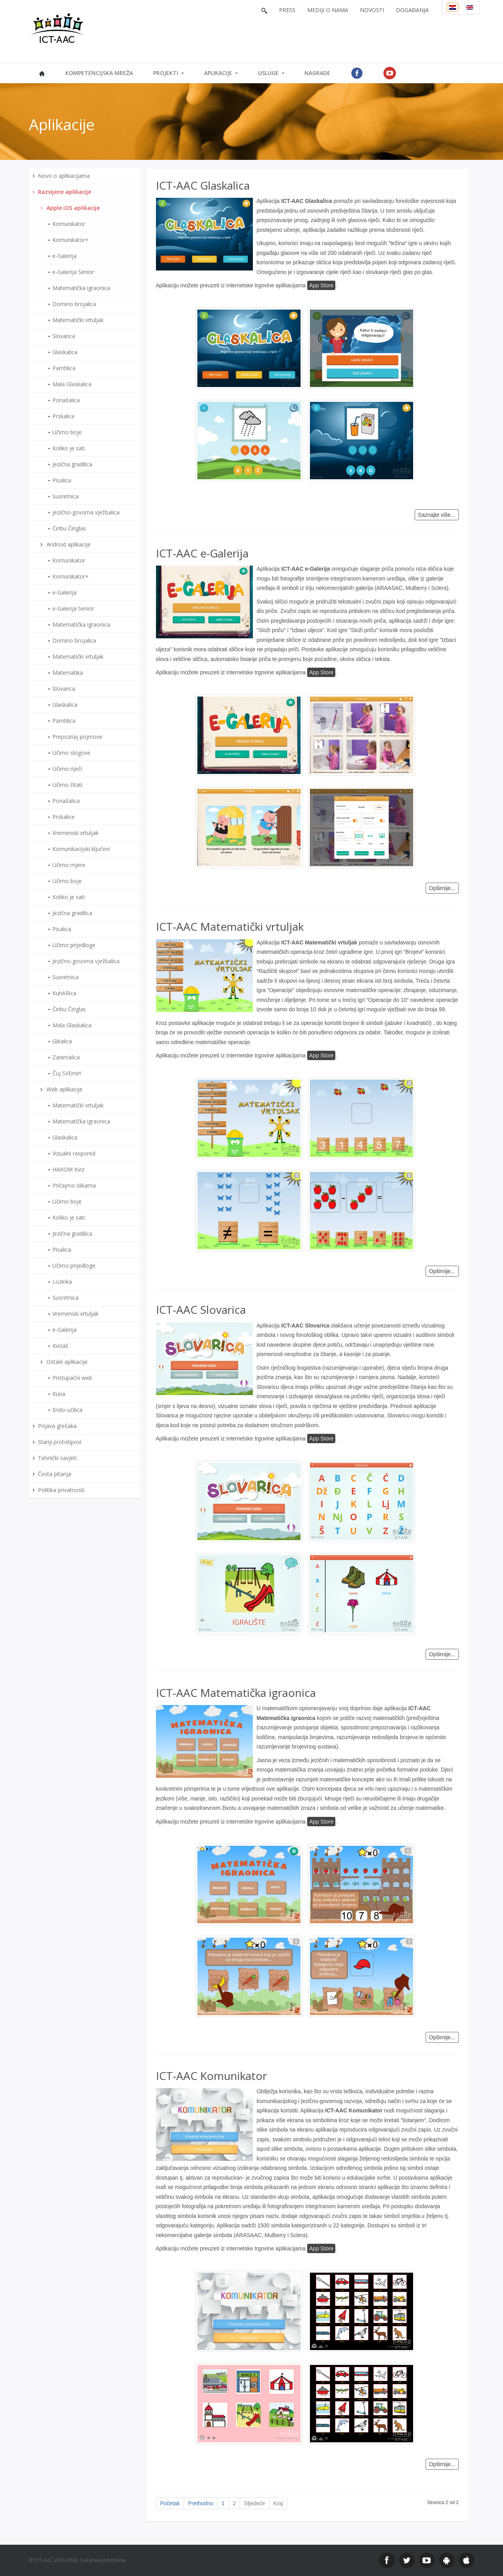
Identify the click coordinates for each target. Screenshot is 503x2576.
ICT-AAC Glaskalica (203, 185)
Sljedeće (254, 2503)
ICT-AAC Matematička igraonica (236, 1692)
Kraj (278, 2503)
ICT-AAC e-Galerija (202, 553)
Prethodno (200, 2503)
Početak (170, 2503)
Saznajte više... (436, 515)
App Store (321, 285)
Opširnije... (442, 888)
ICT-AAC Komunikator (211, 2075)
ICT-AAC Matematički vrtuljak (230, 926)
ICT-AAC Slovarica (201, 1309)
